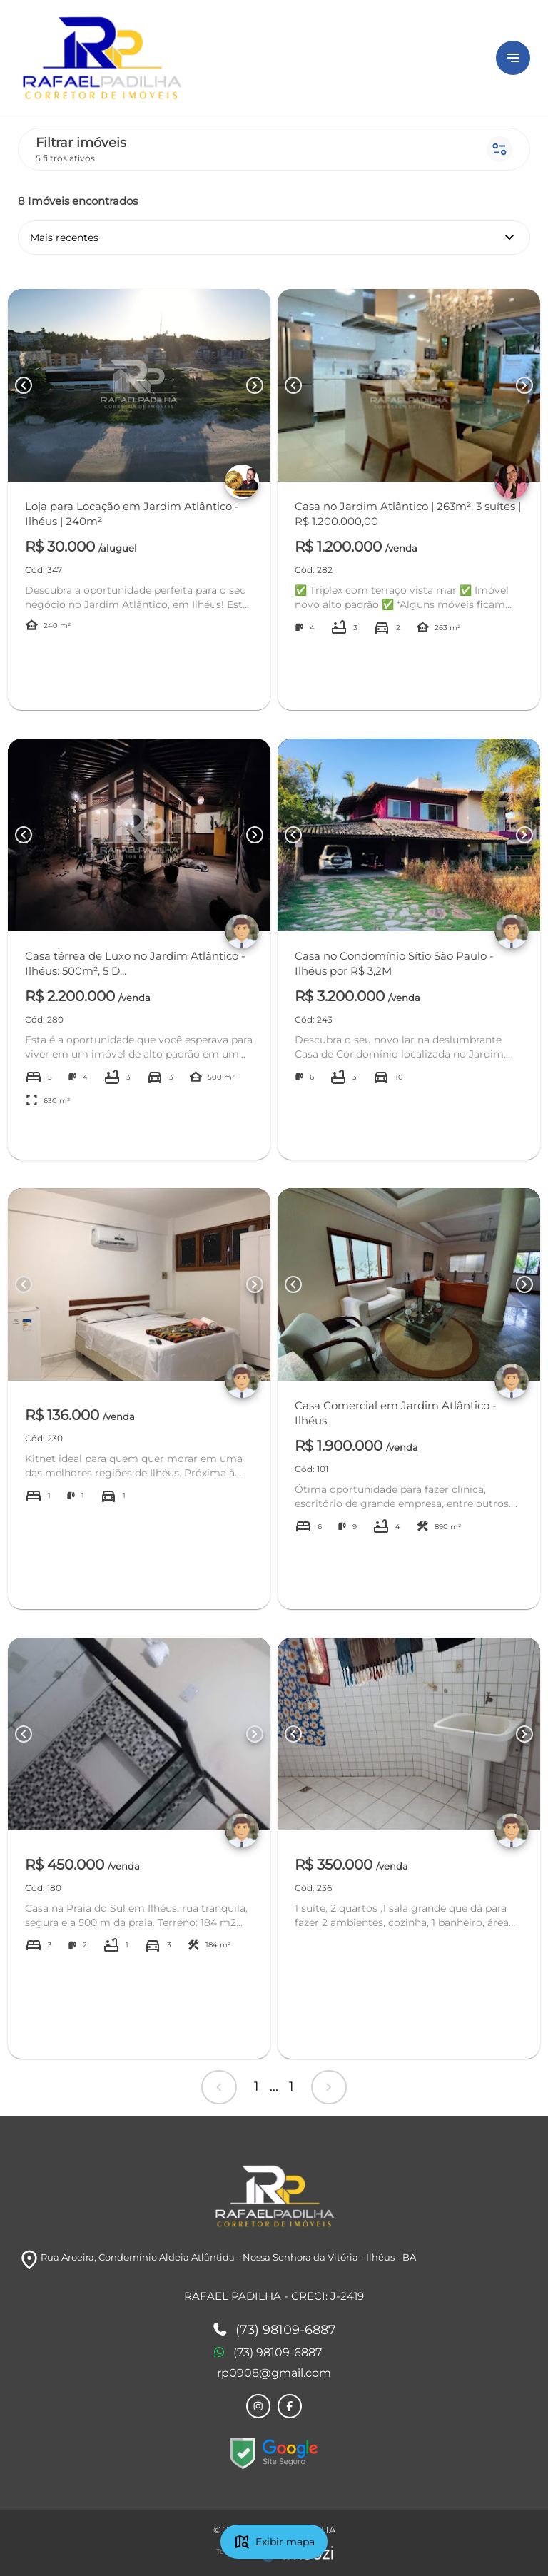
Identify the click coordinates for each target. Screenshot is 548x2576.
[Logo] (248, 57)
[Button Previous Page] (23, 385)
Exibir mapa (274, 2542)
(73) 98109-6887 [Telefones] (274, 2330)
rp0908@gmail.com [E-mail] (274, 2373)
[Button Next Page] (254, 385)
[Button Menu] (513, 58)
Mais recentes (274, 238)
